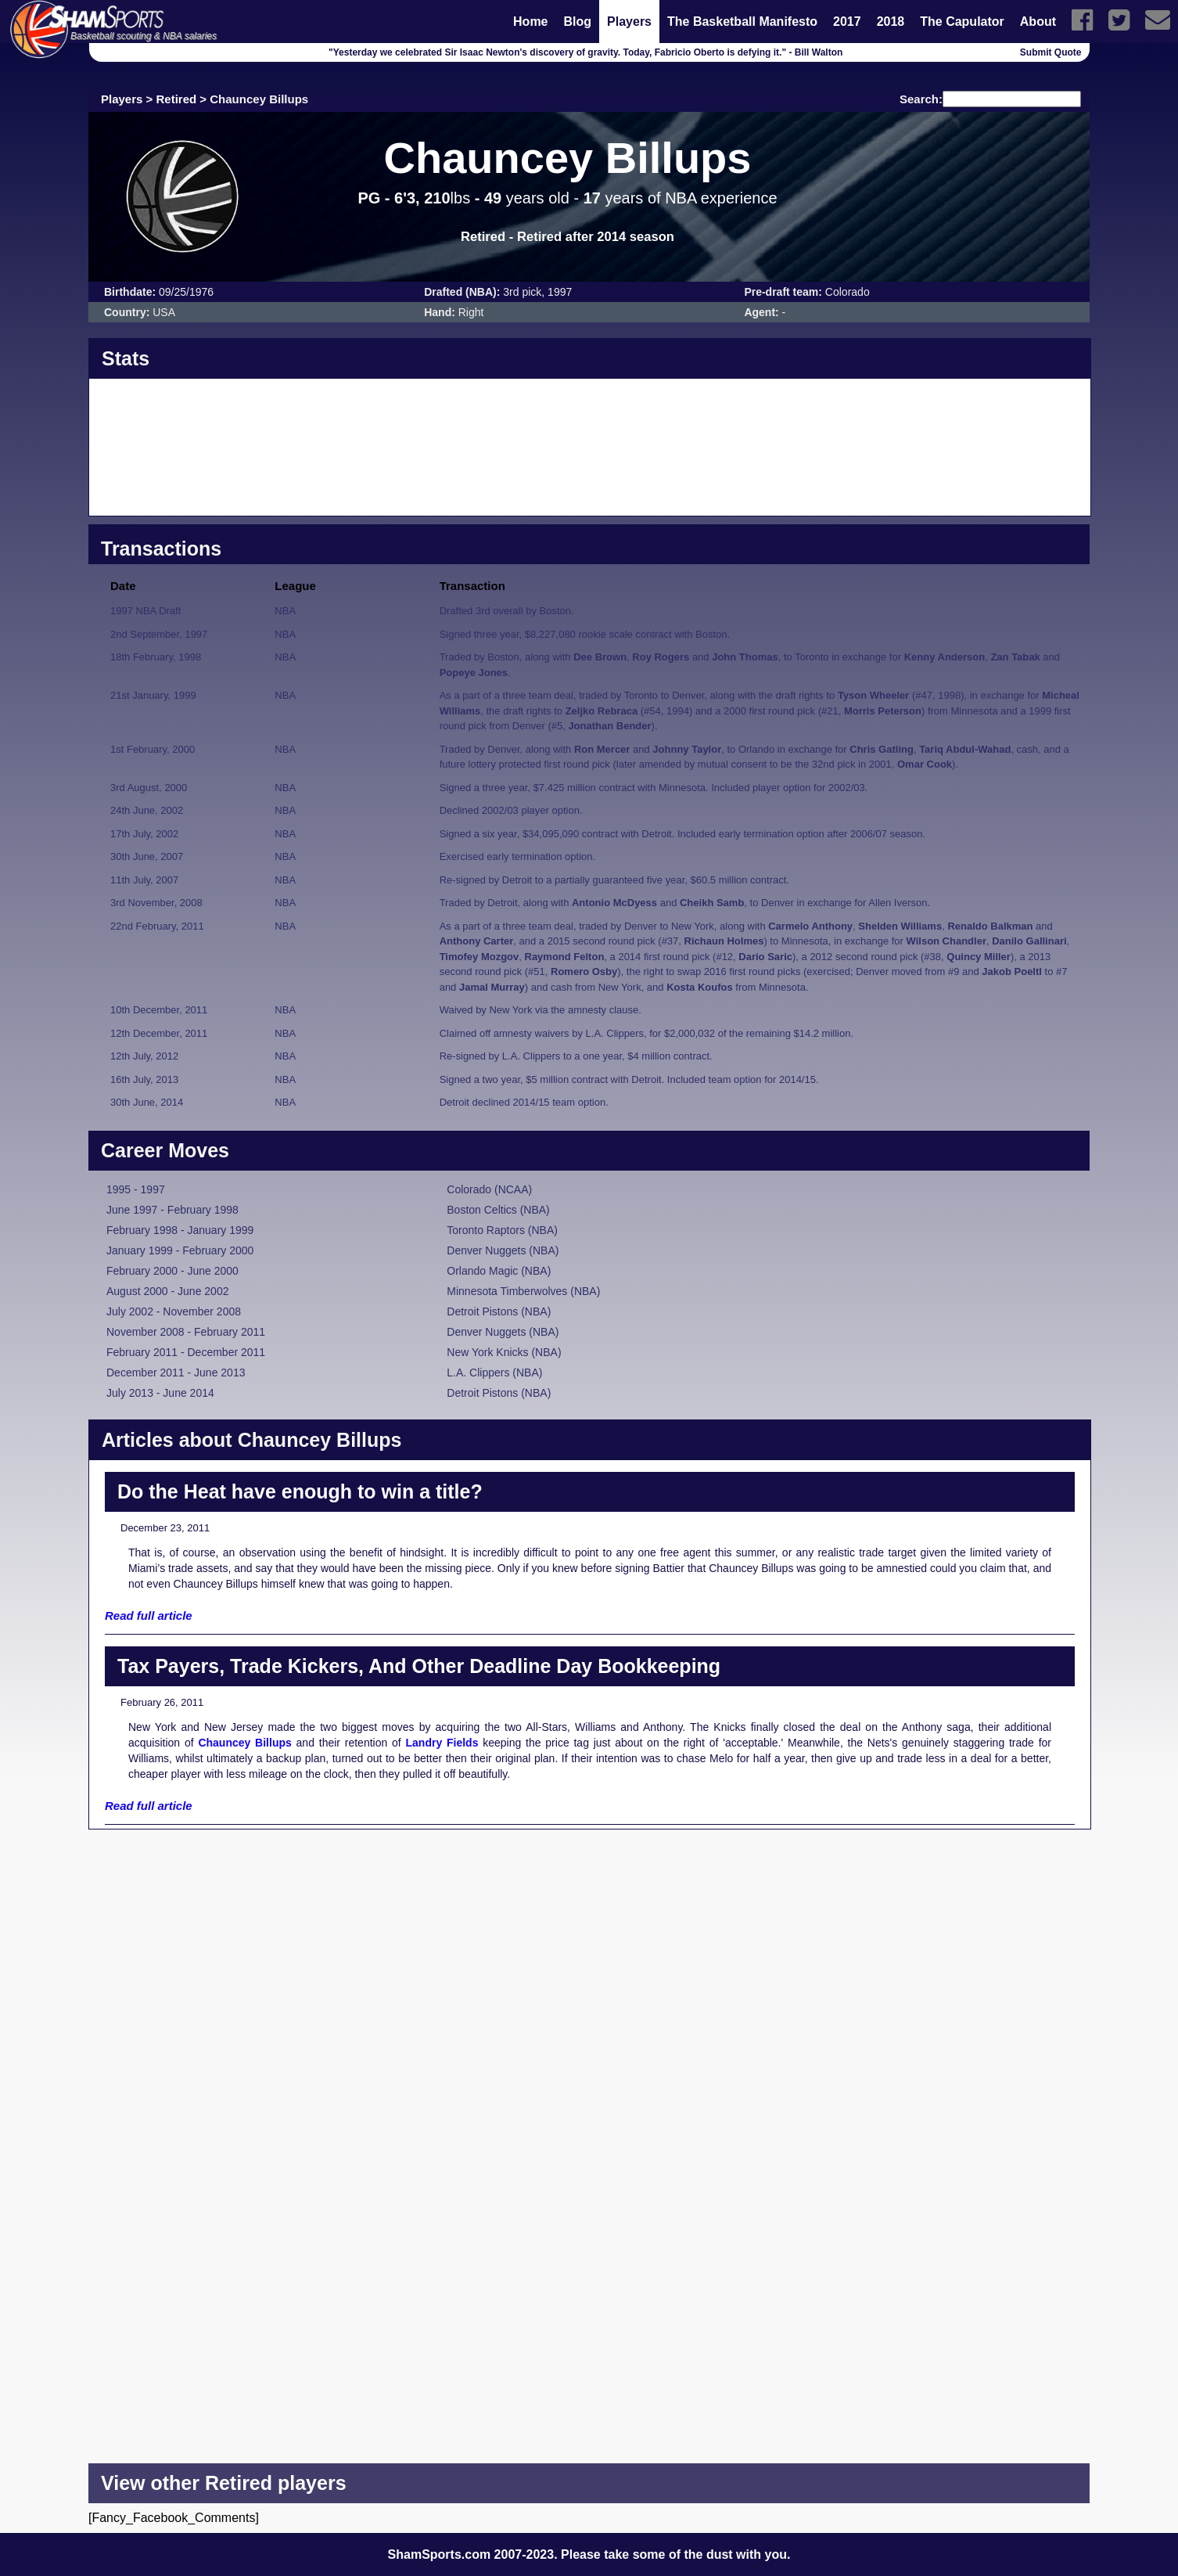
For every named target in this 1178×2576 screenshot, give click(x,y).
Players (629, 21)
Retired (176, 99)
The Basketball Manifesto (742, 21)
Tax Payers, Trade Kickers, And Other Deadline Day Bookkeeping (418, 1666)
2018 (891, 21)
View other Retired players (224, 2483)
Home (530, 21)
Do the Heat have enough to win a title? (300, 1491)
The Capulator (962, 21)
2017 (847, 21)
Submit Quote (1051, 52)
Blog (578, 21)
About (1038, 21)
